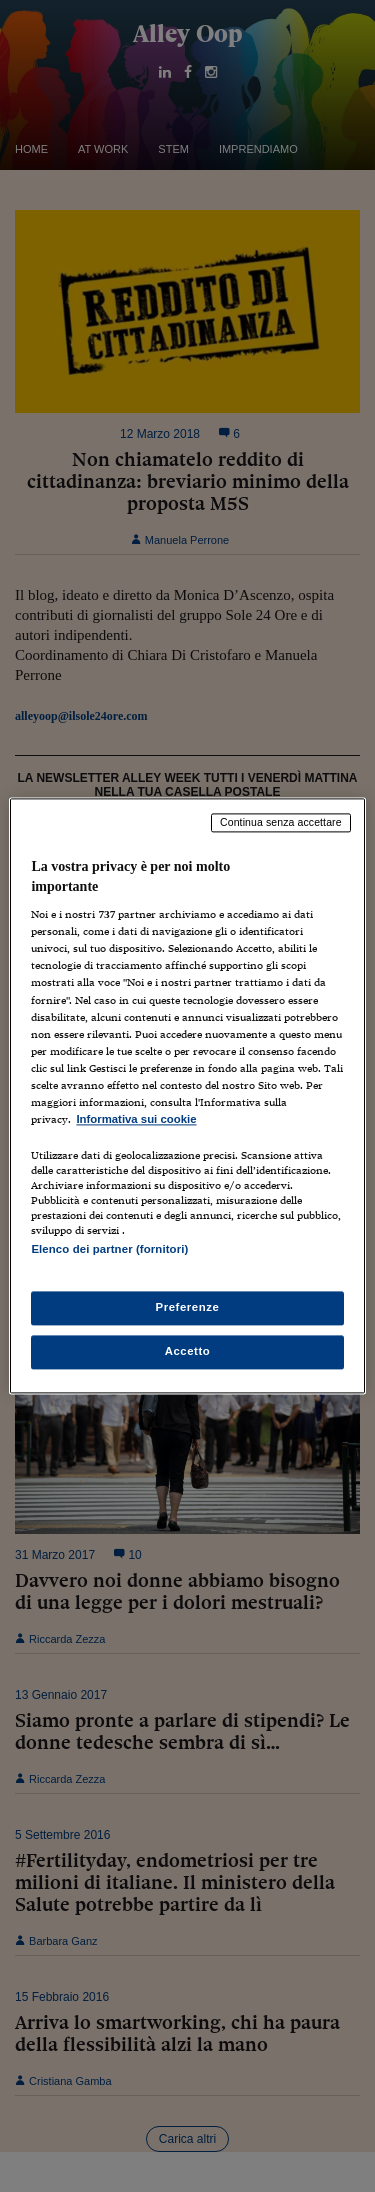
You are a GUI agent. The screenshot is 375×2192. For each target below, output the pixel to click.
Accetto (188, 1352)
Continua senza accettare (281, 822)
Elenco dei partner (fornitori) (109, 1249)
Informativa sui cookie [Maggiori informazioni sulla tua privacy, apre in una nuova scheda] (136, 1119)
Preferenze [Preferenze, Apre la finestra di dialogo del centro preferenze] (188, 1308)
